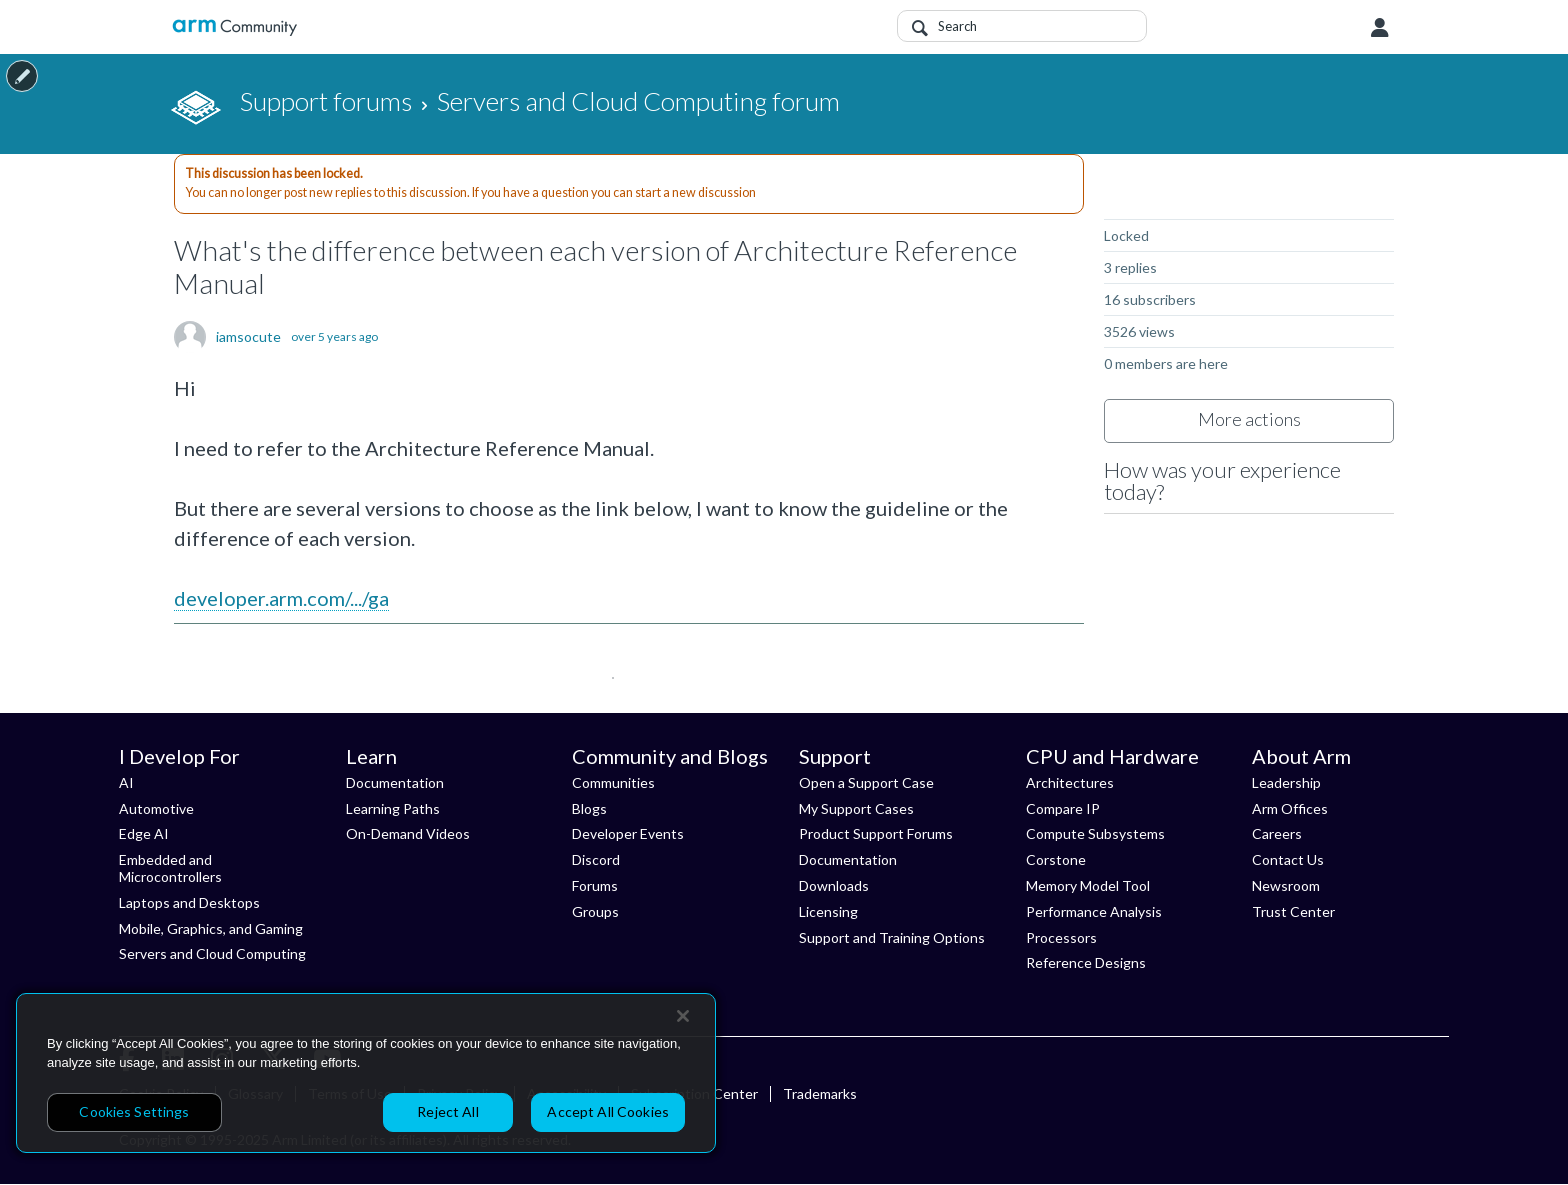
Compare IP (1063, 808)
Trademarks (820, 1093)
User (1380, 28)
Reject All (447, 1111)
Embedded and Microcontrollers (170, 868)
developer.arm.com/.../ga (281, 598)
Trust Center (1293, 911)
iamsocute (248, 337)
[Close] (683, 1016)
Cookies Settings (134, 1111)
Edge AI (144, 833)
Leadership (1286, 782)
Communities (613, 782)
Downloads (834, 885)
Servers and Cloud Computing (212, 953)
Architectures (1070, 782)
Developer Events (628, 833)
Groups (595, 911)
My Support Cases (856, 808)
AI (126, 782)
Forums (595, 885)
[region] (366, 1073)
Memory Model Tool (1088, 885)
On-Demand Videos (408, 833)
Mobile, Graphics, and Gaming (211, 928)
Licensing (828, 911)
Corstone (1056, 859)
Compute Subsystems (1095, 833)
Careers (1277, 833)
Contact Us (1288, 859)
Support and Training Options (892, 937)
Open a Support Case (866, 782)
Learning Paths (393, 808)
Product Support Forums (876, 833)
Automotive (156, 808)
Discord (596, 859)
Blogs (589, 808)
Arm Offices (1290, 808)
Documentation (395, 782)
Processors (1061, 937)
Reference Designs (1086, 962)
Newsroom (1286, 885)
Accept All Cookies (608, 1111)
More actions (1249, 419)
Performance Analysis (1094, 911)
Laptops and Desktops (189, 902)
